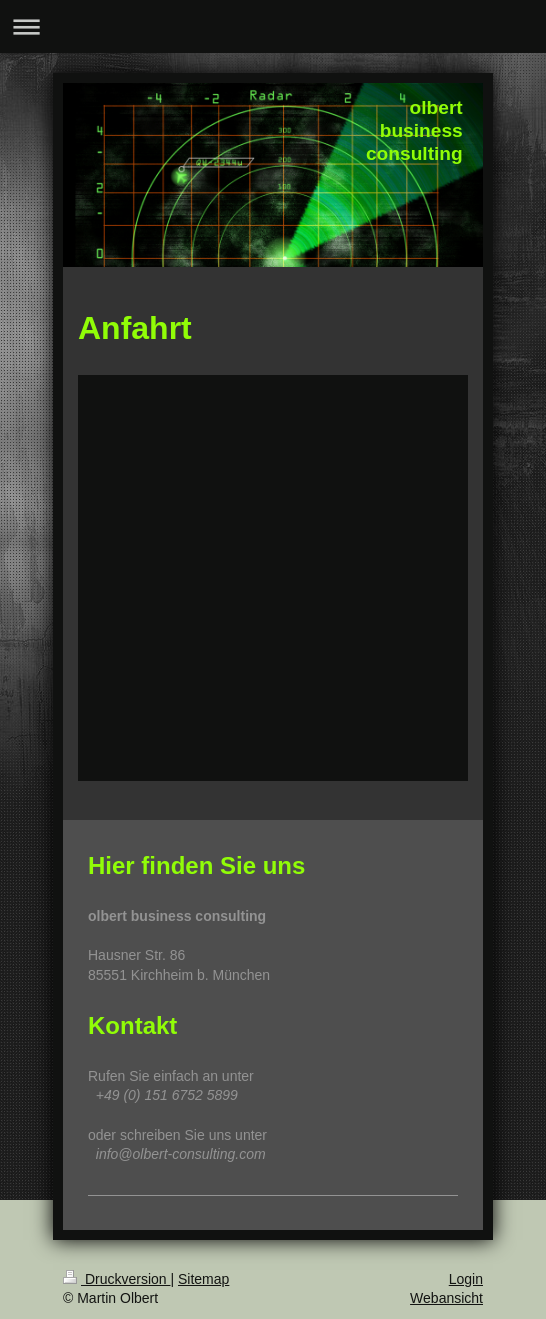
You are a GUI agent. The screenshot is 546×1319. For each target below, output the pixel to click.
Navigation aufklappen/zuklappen (273, 26)
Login (466, 1279)
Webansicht (446, 1298)
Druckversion (116, 1279)
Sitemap (203, 1279)
